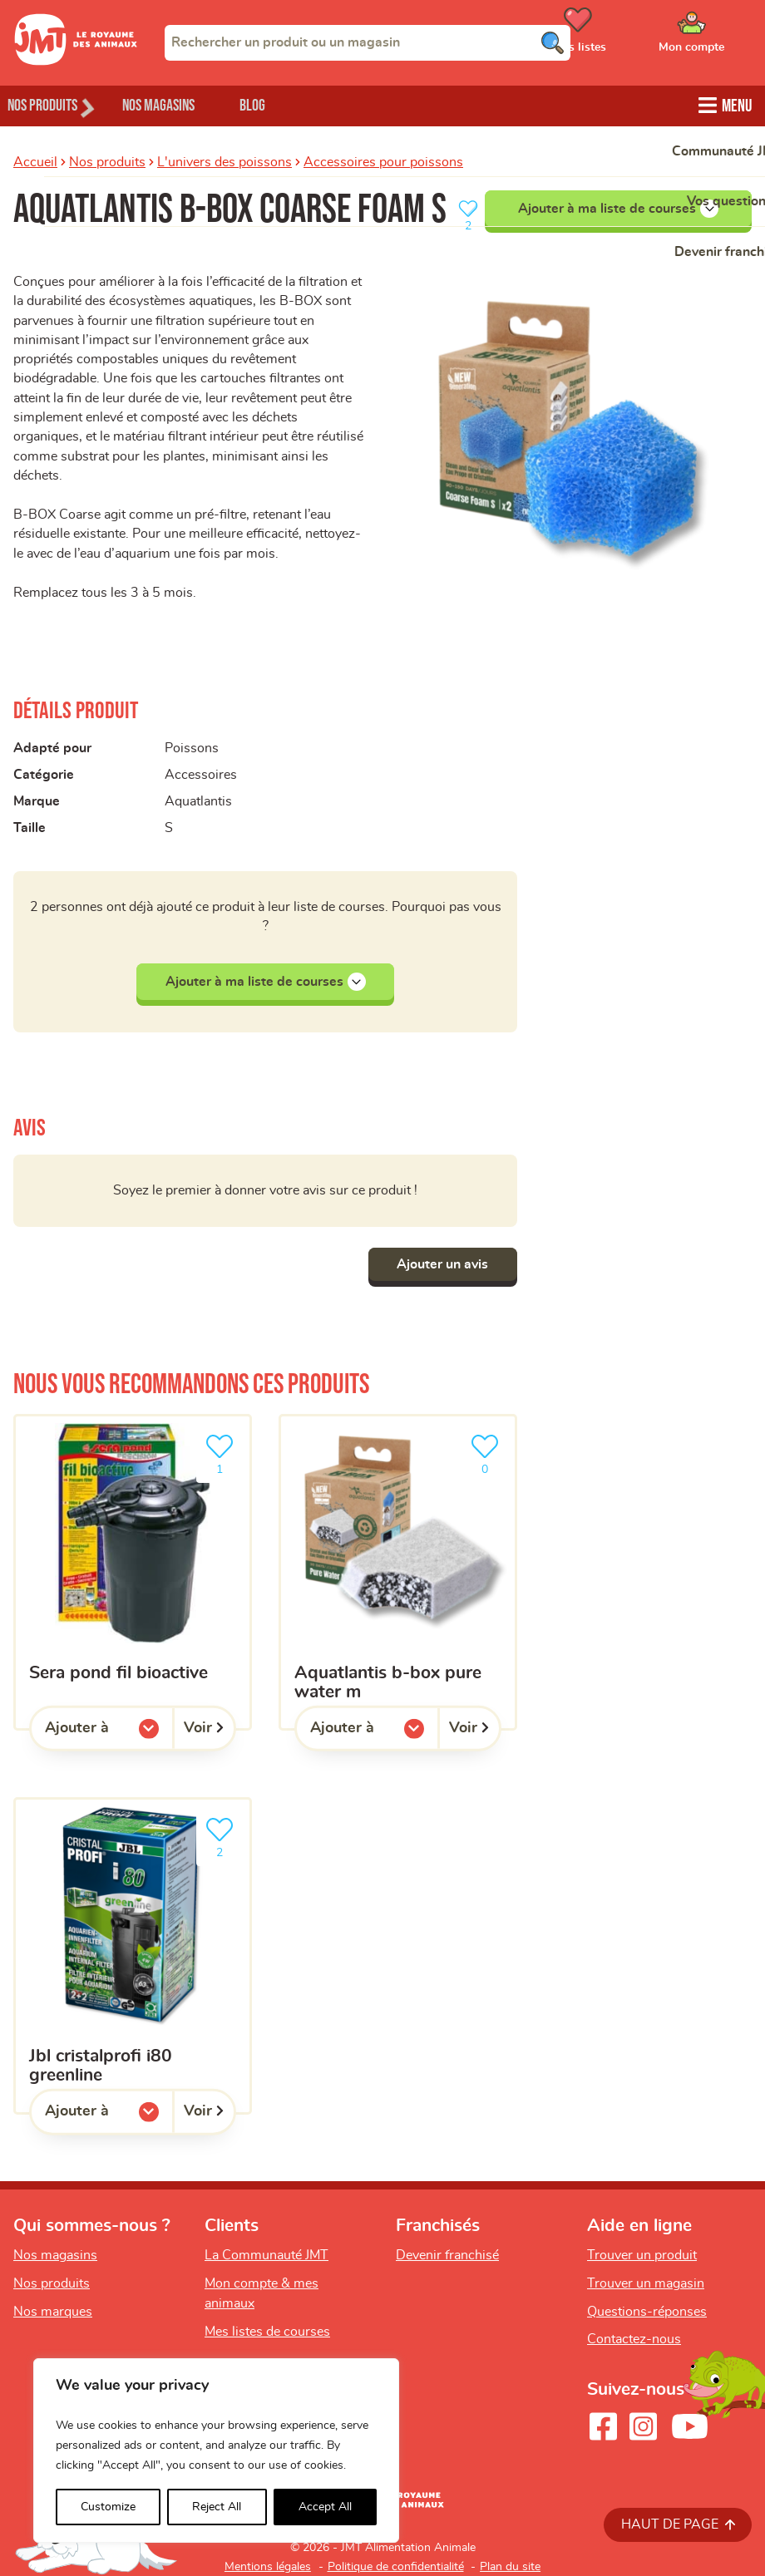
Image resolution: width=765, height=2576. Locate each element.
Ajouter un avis (438, 1264)
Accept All (325, 2507)
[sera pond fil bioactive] (132, 1572)
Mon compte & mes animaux (261, 2293)
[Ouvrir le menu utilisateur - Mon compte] (715, 36)
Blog (290, 104)
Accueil (35, 160)
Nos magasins (182, 104)
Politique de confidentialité (396, 2567)
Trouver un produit (642, 2255)
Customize (108, 2507)
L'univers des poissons (224, 160)
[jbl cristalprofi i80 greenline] (132, 1955)
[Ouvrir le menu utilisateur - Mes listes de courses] (619, 36)
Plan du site (510, 2567)
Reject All (216, 2507)
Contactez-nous (634, 2339)
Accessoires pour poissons (383, 160)
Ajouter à (109, 1732)
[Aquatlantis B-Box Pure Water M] (398, 1572)
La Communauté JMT (266, 2255)
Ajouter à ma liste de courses (618, 207)
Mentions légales (268, 2567)
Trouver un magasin (645, 2283)
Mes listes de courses (267, 2331)
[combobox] (367, 42)
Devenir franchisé (447, 2255)
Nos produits (107, 160)
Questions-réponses (647, 2311)
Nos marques (52, 2311)
